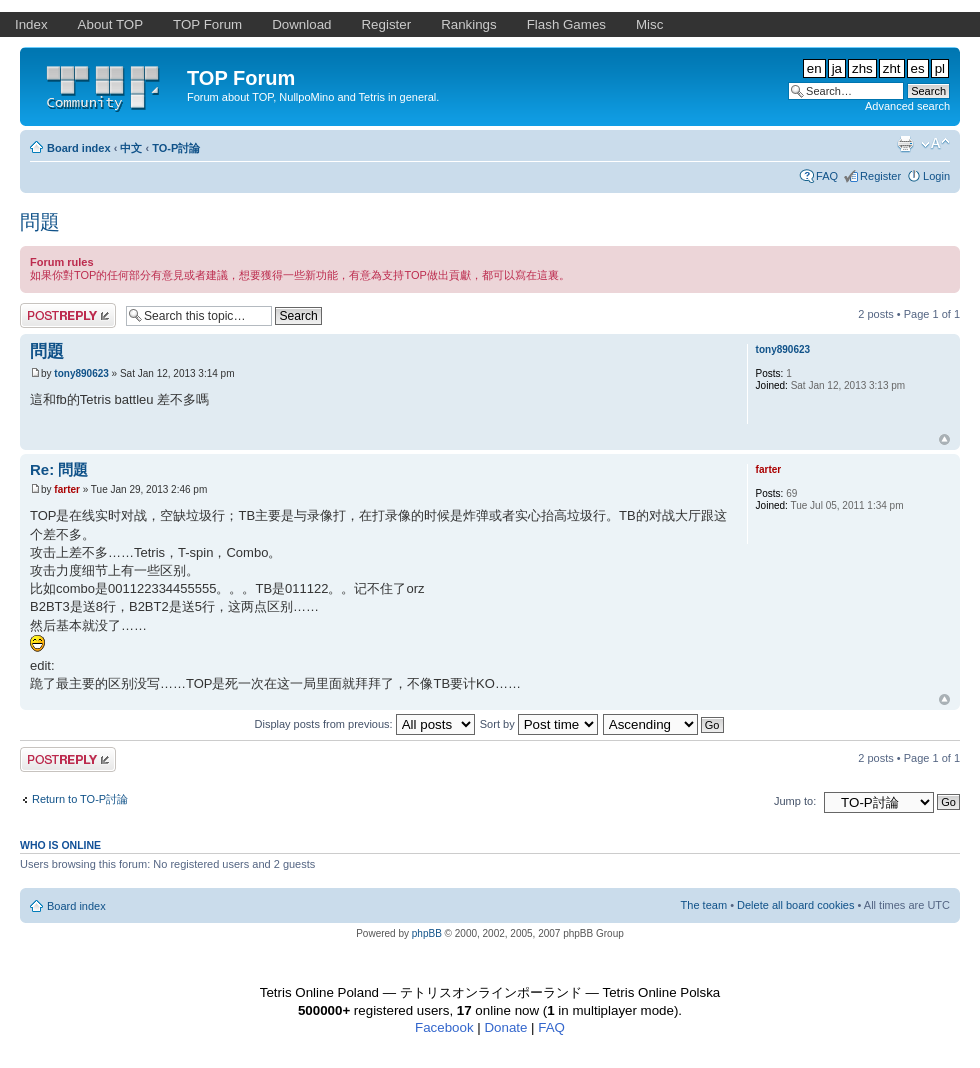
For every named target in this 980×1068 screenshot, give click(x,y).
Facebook (444, 1027)
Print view (905, 144)
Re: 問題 (59, 469)
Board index (79, 148)
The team (704, 905)
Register (880, 176)
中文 (131, 148)
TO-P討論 (176, 148)
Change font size (935, 144)
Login (936, 176)
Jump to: (795, 801)
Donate (505, 1027)
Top (944, 439)
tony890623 (81, 373)
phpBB (427, 933)
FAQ (827, 176)
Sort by (539, 724)
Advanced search (907, 106)
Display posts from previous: (365, 724)
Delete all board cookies (795, 905)
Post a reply (68, 315)
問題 (40, 222)
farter (67, 489)
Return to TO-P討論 (80, 799)
